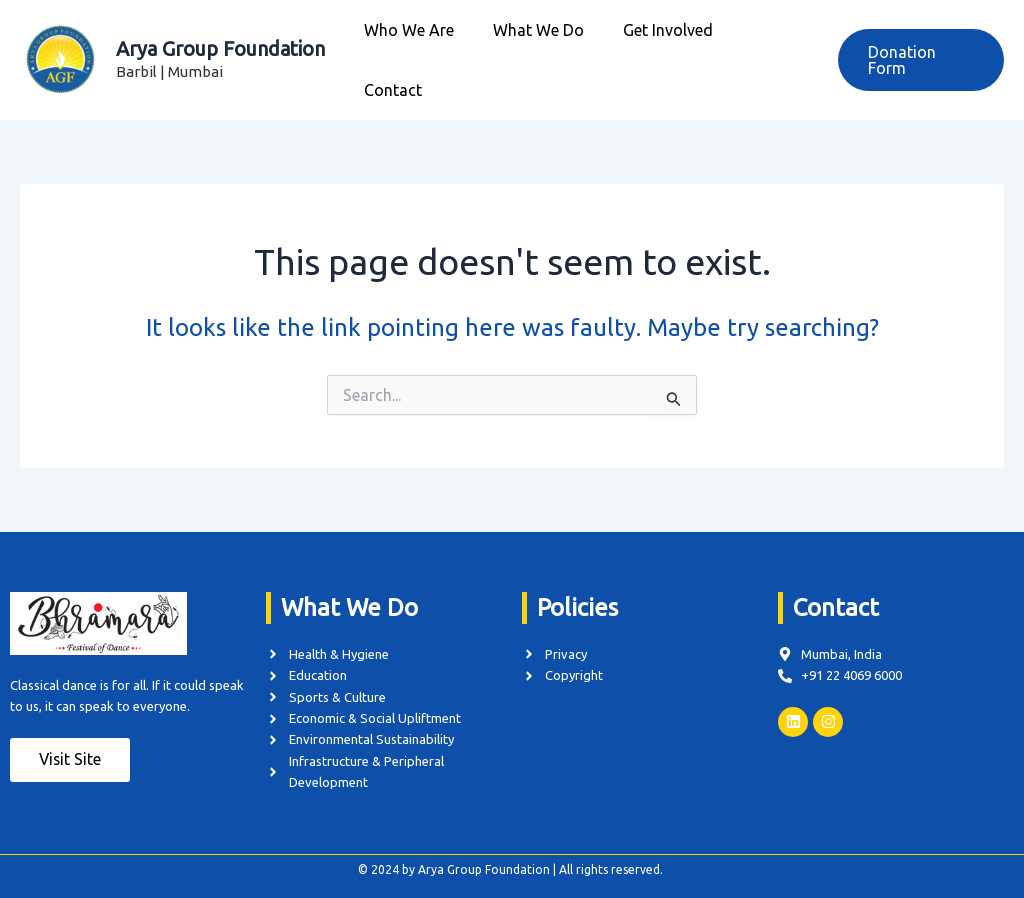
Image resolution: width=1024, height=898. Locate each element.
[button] (919, 56)
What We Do (540, 56)
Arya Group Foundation (220, 44)
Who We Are (418, 56)
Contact (769, 56)
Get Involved (663, 56)
